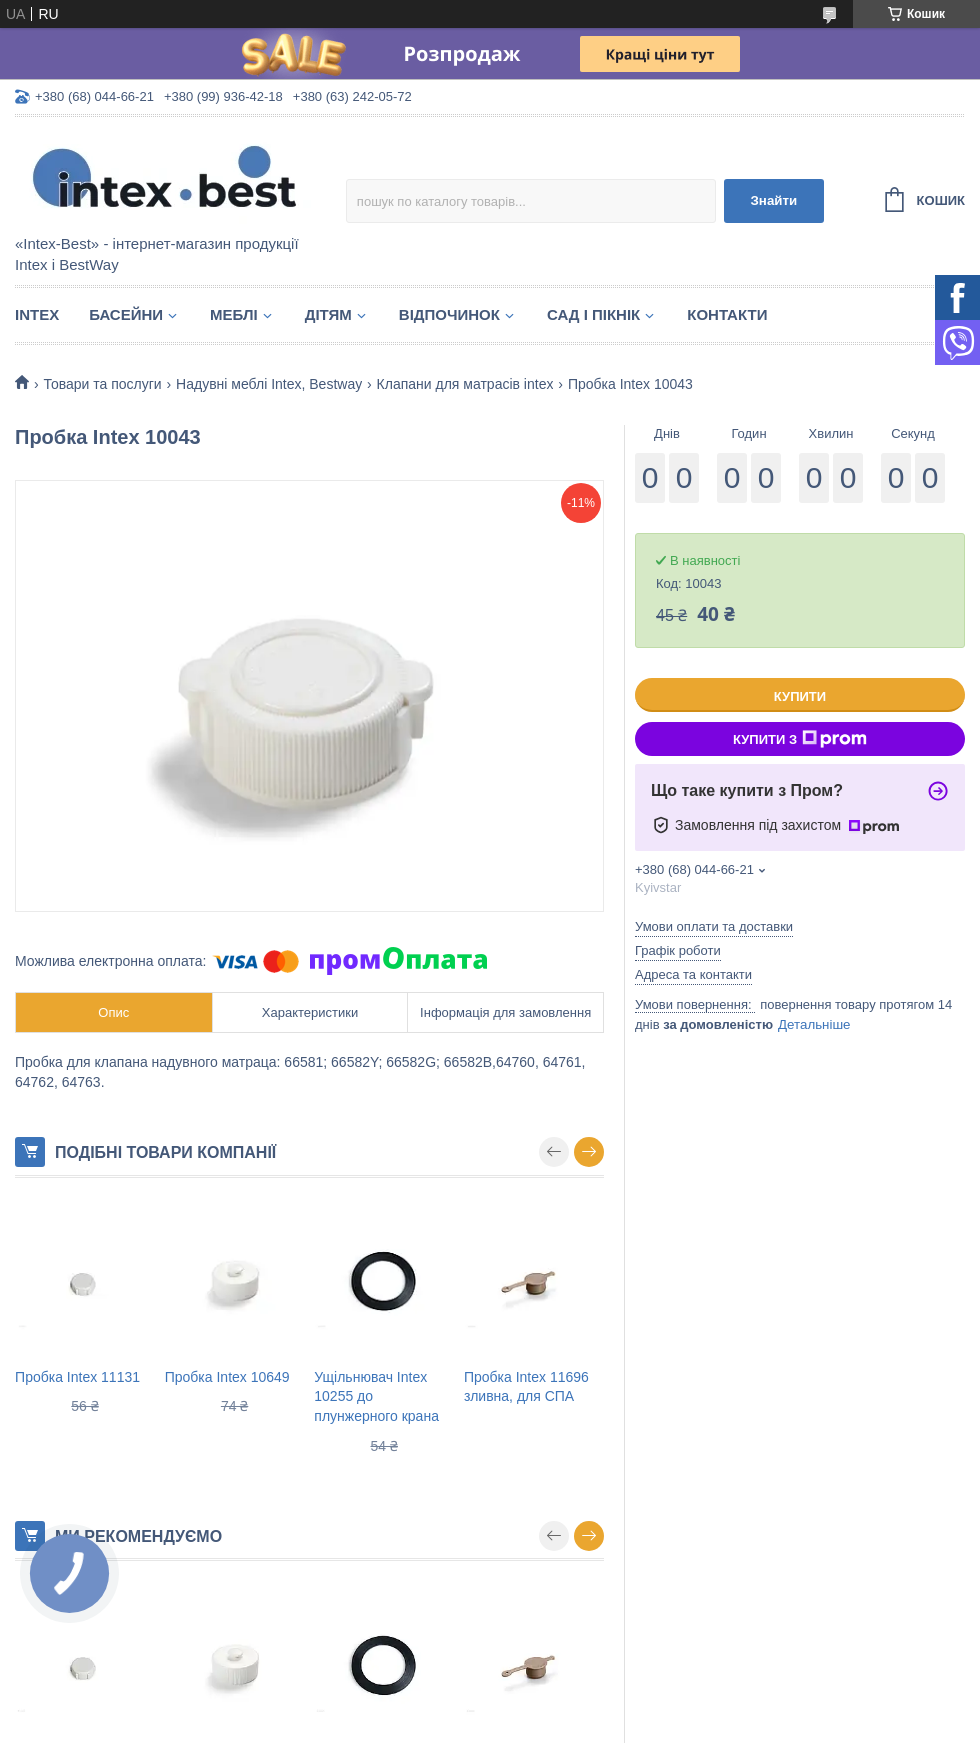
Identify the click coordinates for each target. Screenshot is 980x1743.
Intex (37, 314)
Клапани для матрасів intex (465, 384)
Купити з (800, 739)
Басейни (126, 314)
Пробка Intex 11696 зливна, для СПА (526, 1387)
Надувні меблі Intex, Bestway (269, 384)
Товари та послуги (102, 384)
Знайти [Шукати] (773, 200)
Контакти (727, 314)
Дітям (328, 314)
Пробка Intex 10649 (227, 1377)
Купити (800, 696)
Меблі (234, 314)
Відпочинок (449, 314)
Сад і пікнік (593, 314)
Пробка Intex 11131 (77, 1377)
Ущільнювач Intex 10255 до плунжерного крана (376, 1396)
